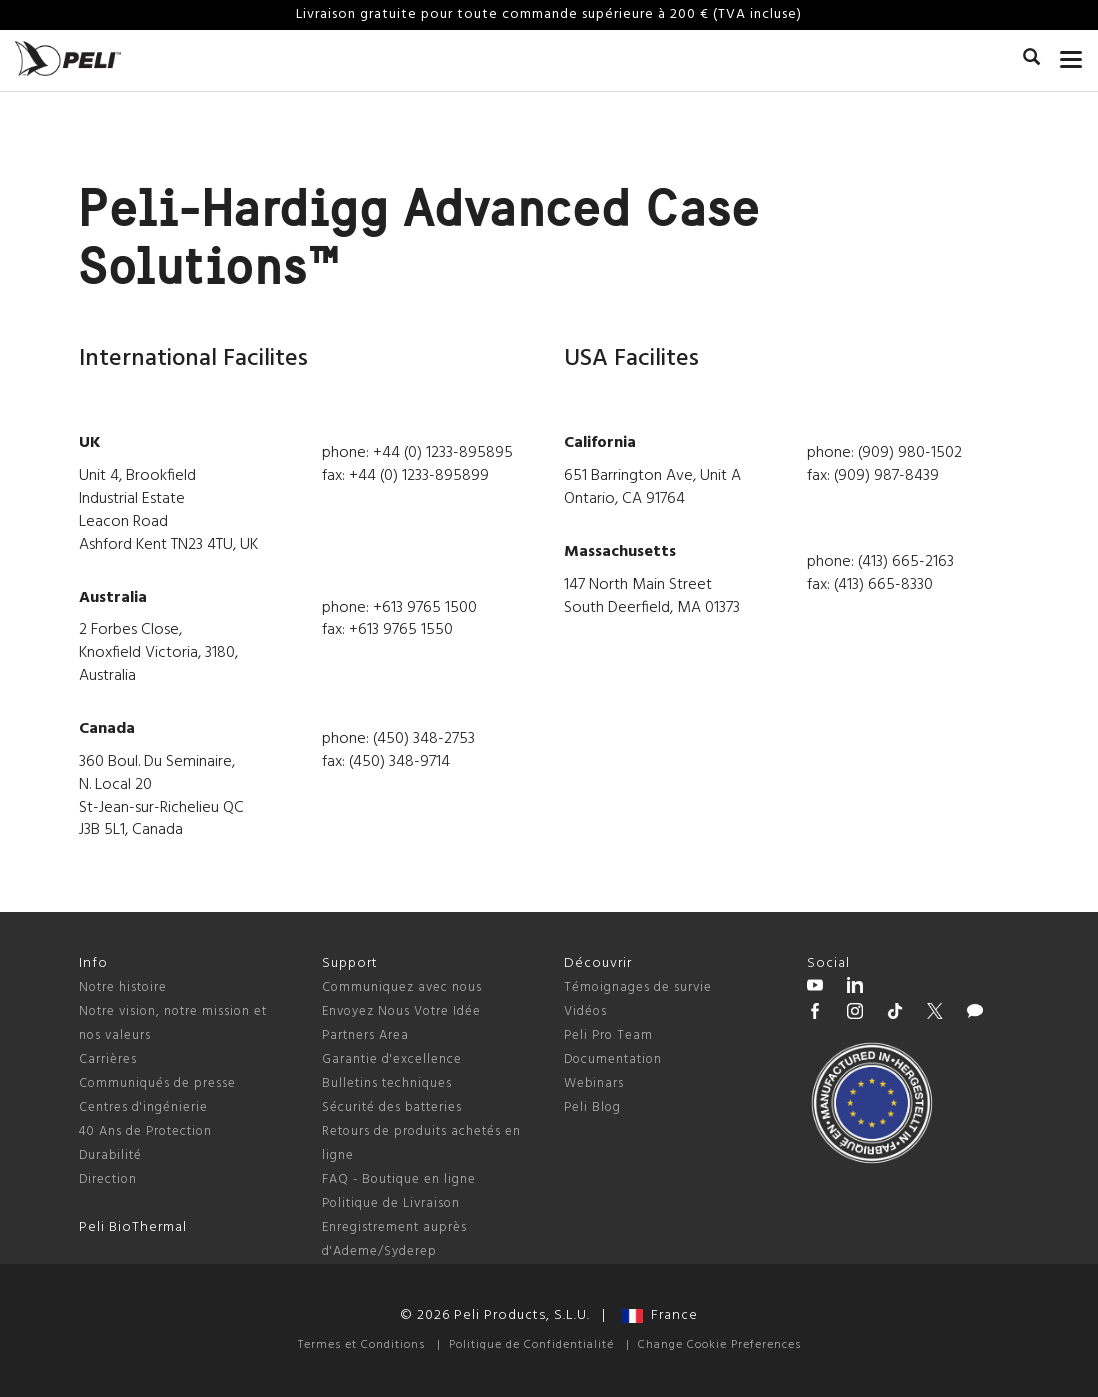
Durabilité (110, 1155)
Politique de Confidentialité (531, 1345)
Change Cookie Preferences (719, 1345)
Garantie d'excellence (392, 1059)
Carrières (108, 1059)
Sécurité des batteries (392, 1107)
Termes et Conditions (361, 1345)
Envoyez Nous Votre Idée (401, 1011)
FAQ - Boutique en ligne (399, 1179)
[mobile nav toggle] (1071, 55)
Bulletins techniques (387, 1083)
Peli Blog (592, 1107)
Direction (108, 1179)
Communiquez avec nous (402, 987)
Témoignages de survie (638, 987)
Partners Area (365, 1035)
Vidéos (585, 1011)
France (660, 1315)
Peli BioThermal (133, 1227)
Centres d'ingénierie (143, 1107)
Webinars (594, 1083)
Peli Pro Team (608, 1035)
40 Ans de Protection (145, 1131)
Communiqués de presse (157, 1083)
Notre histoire (123, 987)
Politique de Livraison (391, 1203)
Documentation (613, 1059)
